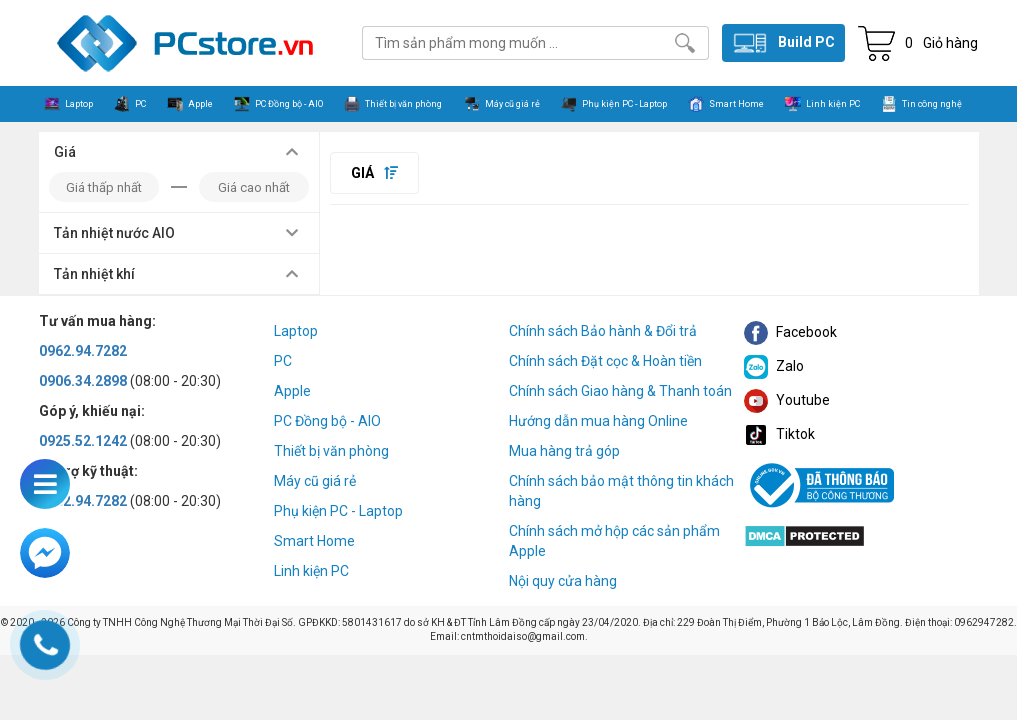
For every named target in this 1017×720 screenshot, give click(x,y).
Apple (292, 391)
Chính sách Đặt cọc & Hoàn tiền (605, 361)
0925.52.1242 (83, 441)
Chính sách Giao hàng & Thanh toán (620, 391)
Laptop (296, 331)
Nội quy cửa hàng (563, 581)
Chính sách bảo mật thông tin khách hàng (621, 491)
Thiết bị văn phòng (331, 451)
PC (283, 361)
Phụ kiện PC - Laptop (338, 511)
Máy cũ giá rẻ (315, 481)
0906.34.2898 (83, 381)
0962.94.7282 (83, 351)
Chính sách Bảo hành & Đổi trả (603, 331)
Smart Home (314, 541)
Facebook (790, 332)
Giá (374, 173)
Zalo (774, 366)
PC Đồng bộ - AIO (327, 421)
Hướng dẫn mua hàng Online (598, 421)
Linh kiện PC (311, 571)
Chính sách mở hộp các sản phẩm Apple (614, 541)
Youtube (787, 400)
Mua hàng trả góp (564, 451)
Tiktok (779, 434)
